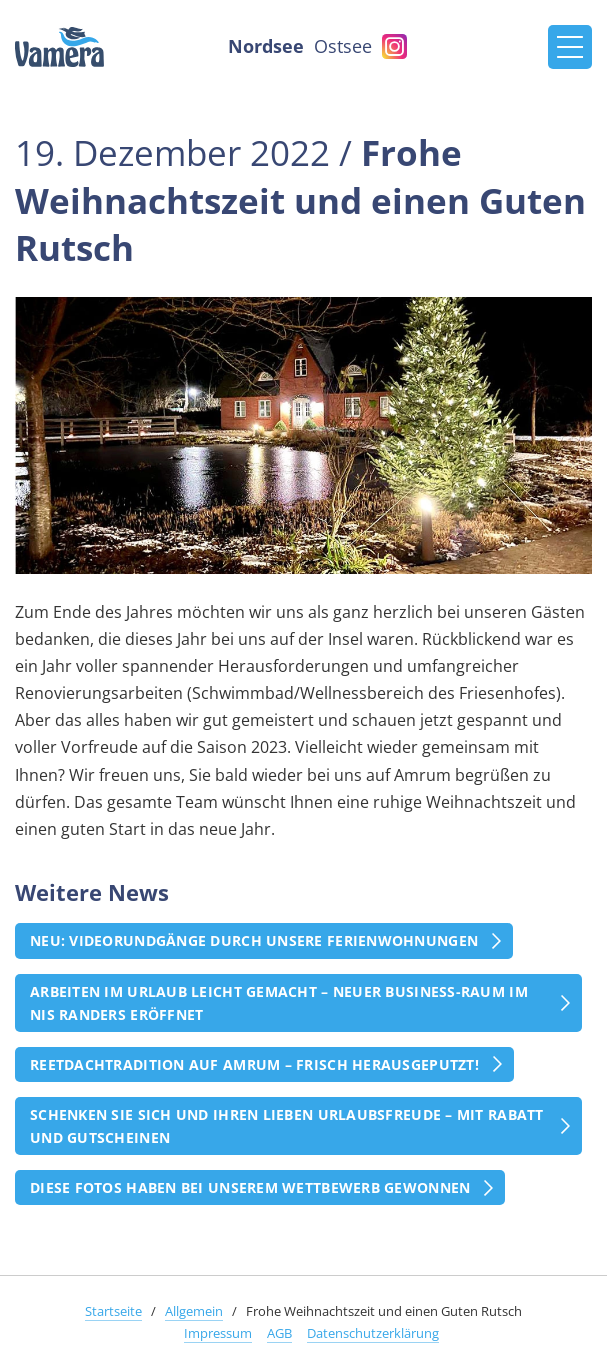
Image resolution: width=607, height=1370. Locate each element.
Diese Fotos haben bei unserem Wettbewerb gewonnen (250, 1187)
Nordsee (266, 46)
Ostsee (343, 46)
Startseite (113, 1311)
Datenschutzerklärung (373, 1333)
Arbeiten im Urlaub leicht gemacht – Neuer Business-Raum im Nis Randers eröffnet (279, 1003)
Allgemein (194, 1311)
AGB (279, 1333)
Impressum (218, 1333)
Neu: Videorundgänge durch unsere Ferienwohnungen (254, 940)
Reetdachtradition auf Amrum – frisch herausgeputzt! (254, 1064)
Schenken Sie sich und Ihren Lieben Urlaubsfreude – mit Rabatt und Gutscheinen (287, 1126)
